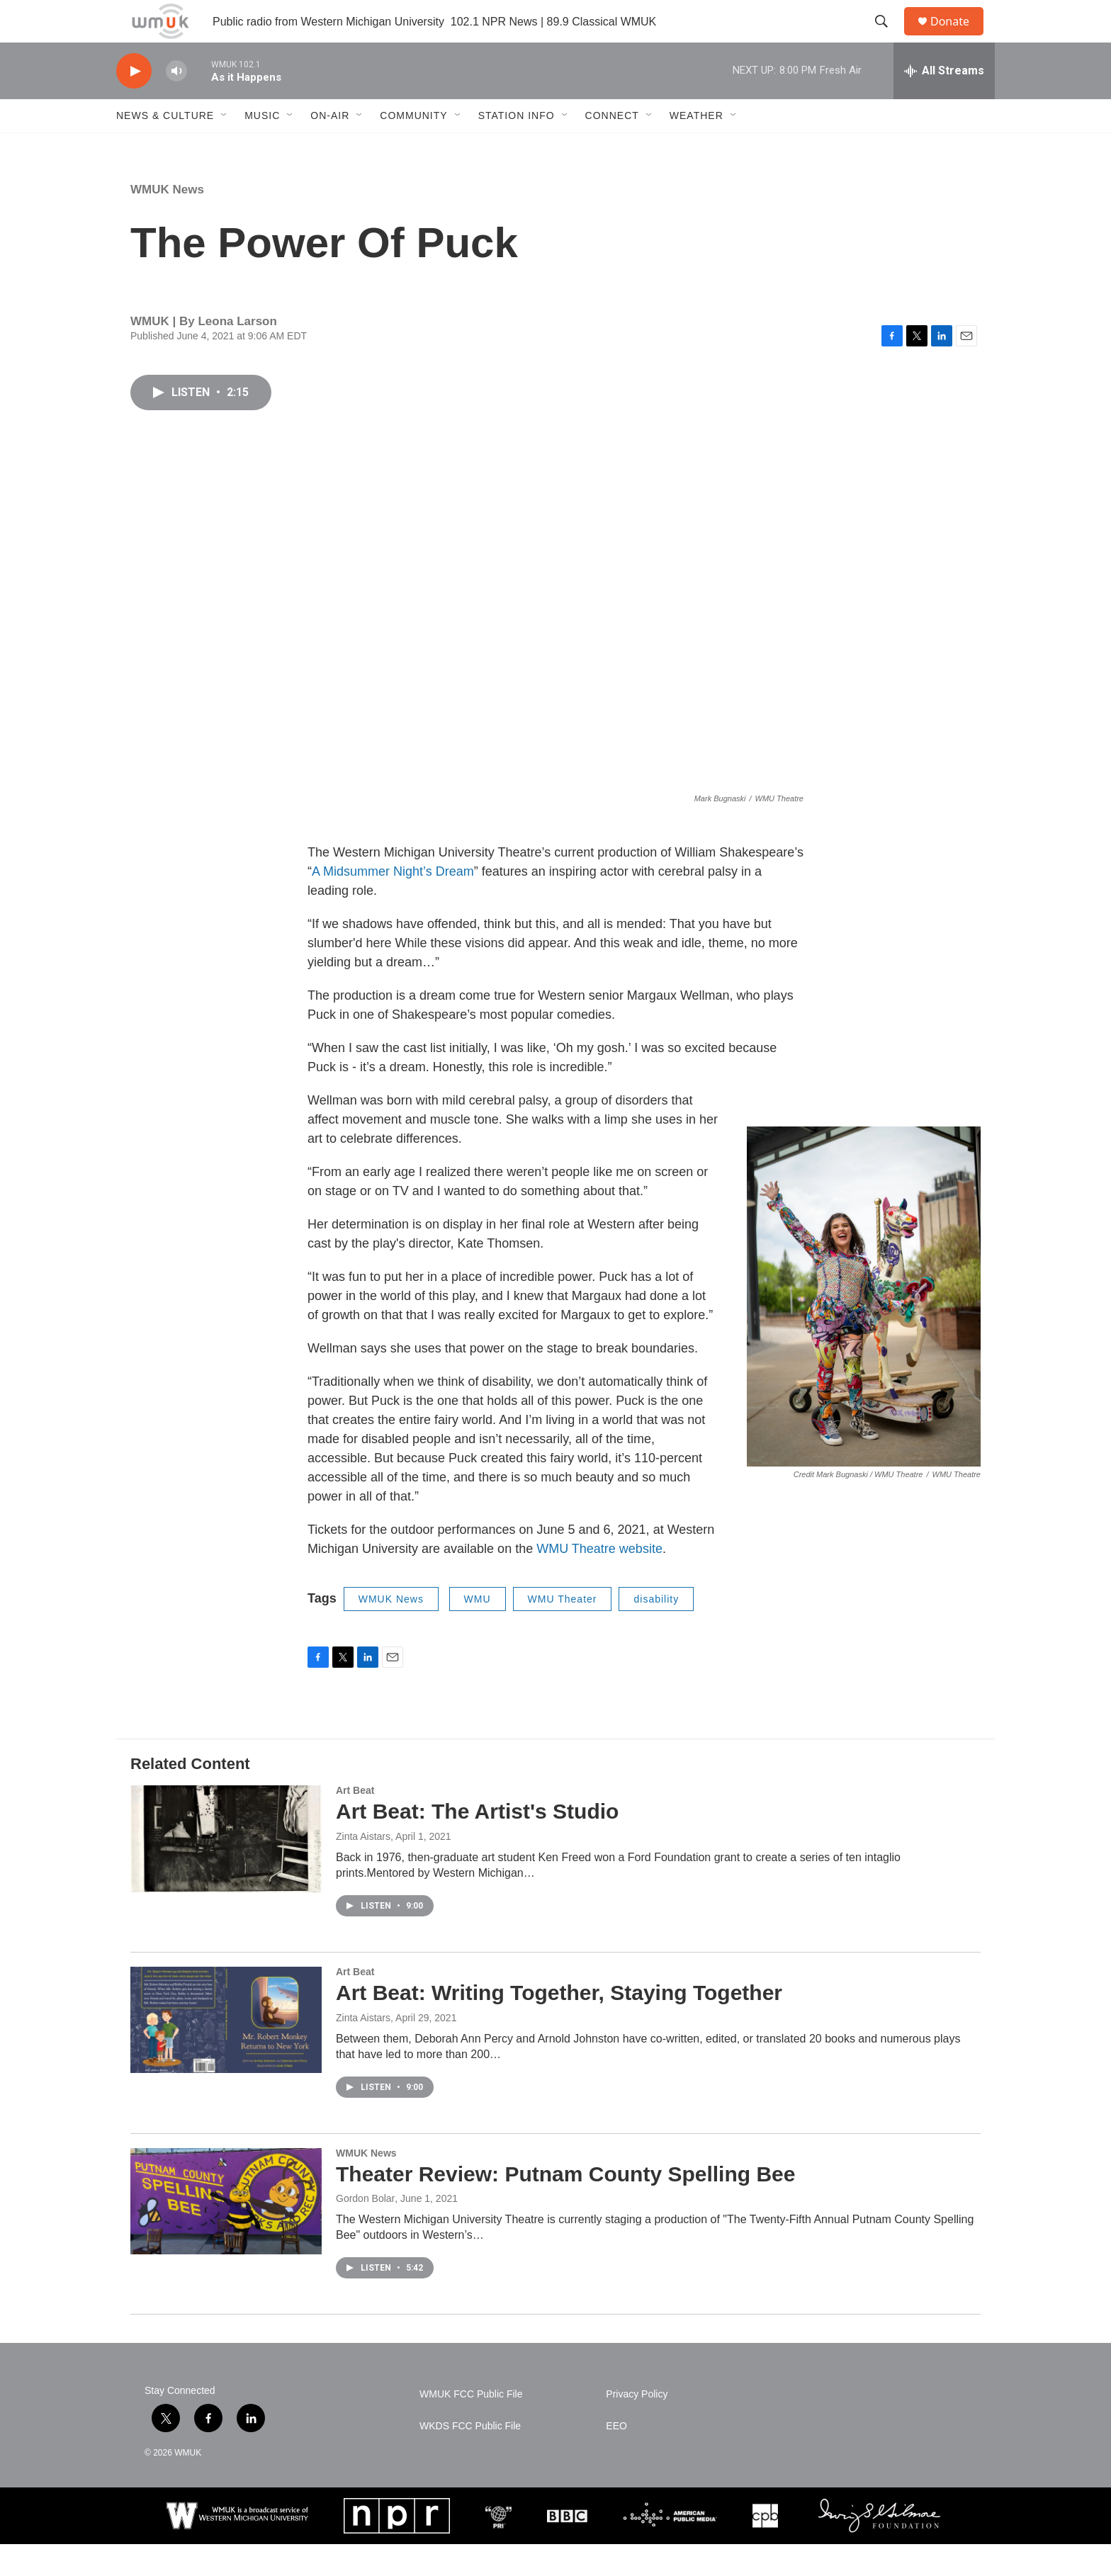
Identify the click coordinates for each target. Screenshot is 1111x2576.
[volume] (176, 103)
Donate (959, 37)
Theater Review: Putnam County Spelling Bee (565, 2206)
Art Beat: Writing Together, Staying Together (559, 2024)
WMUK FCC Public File (470, 2426)
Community (413, 147)
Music (262, 147)
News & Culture (165, 147)
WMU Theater (562, 1631)
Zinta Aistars (363, 1868)
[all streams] (944, 102)
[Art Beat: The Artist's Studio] (226, 1870)
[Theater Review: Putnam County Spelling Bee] (226, 2233)
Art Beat (355, 1822)
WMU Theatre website (599, 1581)
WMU (477, 1631)
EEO (616, 2458)
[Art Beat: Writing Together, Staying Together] (226, 2052)
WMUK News (167, 221)
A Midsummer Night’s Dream (393, 903)
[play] (134, 103)
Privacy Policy (636, 2426)
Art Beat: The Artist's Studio (477, 1843)
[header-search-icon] (887, 37)
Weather (696, 147)
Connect (612, 147)
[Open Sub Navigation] (224, 147)
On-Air (329, 147)
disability (656, 1631)
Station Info (516, 147)
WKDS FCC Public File (470, 2458)
